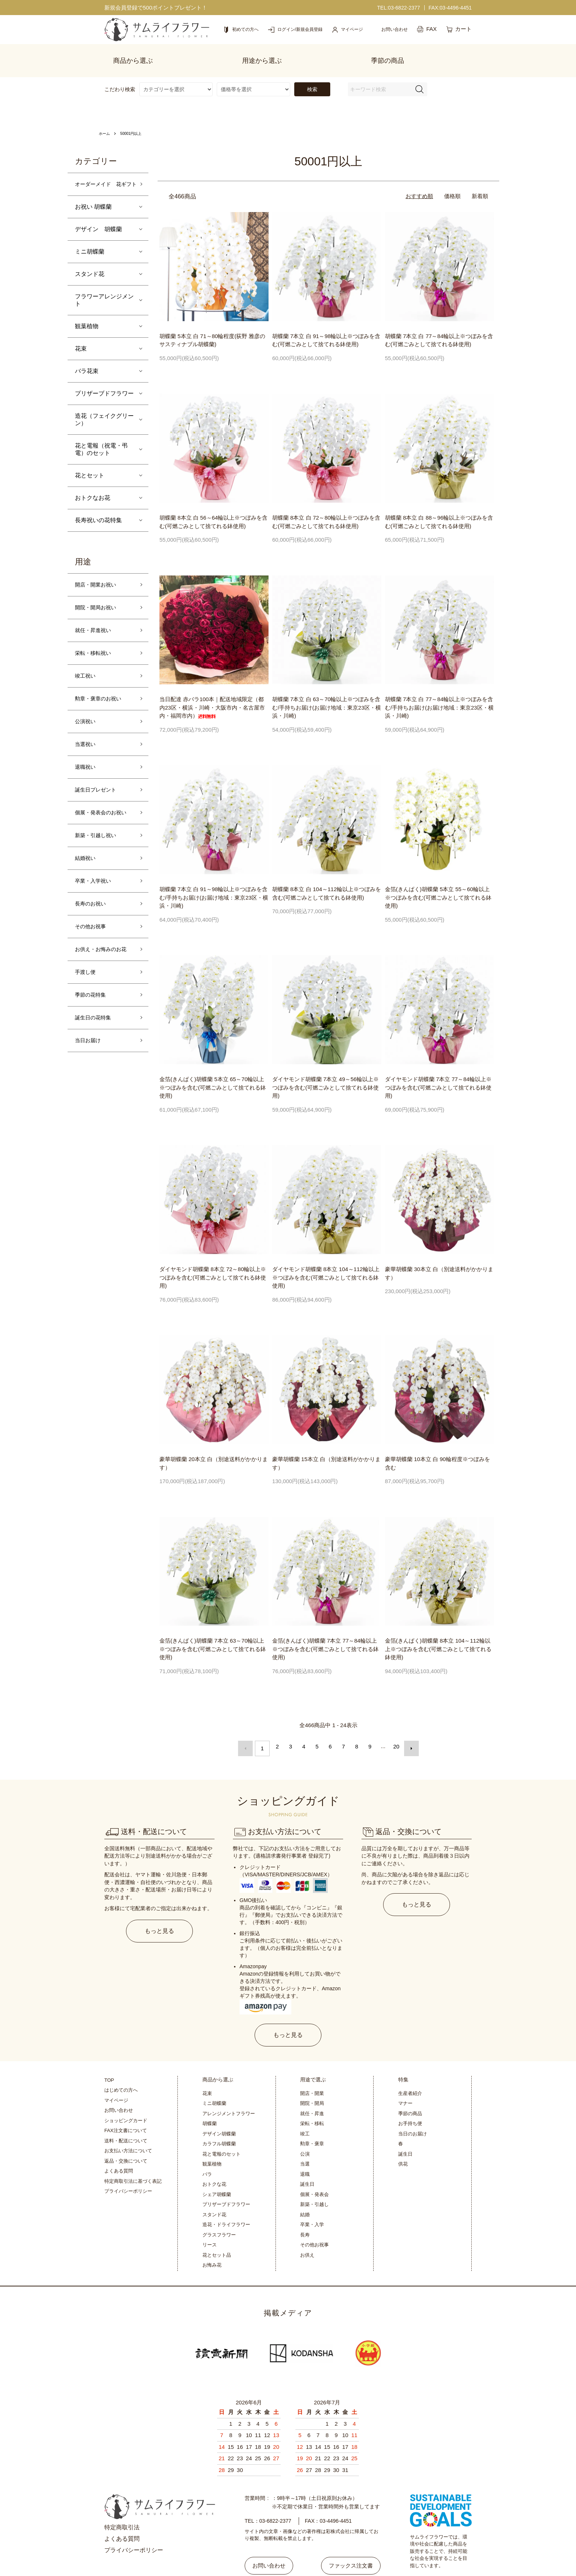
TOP (109, 2057)
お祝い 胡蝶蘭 (93, 201)
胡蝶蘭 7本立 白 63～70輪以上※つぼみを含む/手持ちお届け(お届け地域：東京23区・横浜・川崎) (326, 692)
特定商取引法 (122, 2504)
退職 (305, 2151)
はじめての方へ (121, 2067)
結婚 (305, 2192)
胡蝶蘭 (209, 2100)
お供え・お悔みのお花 (104, 962)
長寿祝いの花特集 (98, 515)
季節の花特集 (92, 1010)
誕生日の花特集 (95, 1033)
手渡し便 (86, 986)
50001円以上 (135, 118)
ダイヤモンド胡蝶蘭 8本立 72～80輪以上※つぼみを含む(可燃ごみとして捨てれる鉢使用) (212, 1262)
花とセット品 (216, 2232)
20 (395, 1731)
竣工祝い (86, 675)
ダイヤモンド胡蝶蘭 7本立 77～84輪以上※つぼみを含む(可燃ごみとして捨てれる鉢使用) (438, 1072)
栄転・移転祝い (95, 651)
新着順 (480, 180)
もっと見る (159, 1910)
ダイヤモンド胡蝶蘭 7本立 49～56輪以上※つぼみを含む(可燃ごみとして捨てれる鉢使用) (325, 1072)
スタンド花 (89, 268)
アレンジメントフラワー (228, 2091)
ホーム (105, 118)
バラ (207, 2151)
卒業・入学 (312, 2201)
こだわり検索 (119, 74)
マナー (405, 2080)
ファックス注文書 (347, 2538)
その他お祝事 (92, 938)
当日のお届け (412, 2111)
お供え (307, 2232)
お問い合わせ (118, 2087)
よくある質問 (118, 2148)
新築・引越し (314, 2181)
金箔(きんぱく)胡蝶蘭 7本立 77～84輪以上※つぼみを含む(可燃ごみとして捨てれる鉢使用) (325, 1633)
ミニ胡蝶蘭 (89, 246)
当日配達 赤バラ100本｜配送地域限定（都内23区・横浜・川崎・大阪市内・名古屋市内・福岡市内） (212, 692)
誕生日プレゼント (98, 795)
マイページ (116, 2077)
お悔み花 (212, 2242)
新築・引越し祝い (98, 842)
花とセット (89, 470)
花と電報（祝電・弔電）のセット (101, 444)
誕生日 (307, 2161)
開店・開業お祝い (98, 580)
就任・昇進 (312, 2091)
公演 (305, 2131)
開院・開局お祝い (98, 603)
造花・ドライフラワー (226, 2201)
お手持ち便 (410, 2100)
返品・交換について (125, 2138)
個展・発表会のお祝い (104, 818)
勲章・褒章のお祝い (101, 699)
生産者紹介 (410, 2070)
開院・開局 (312, 2080)
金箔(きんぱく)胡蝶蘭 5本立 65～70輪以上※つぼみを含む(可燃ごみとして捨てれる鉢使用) (212, 1072)
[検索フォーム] (419, 74)
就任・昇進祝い (95, 627)
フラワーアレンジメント (104, 294)
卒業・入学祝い (95, 890)
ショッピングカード (125, 2097)
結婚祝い (86, 866)
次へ (407, 1731)
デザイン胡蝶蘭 (219, 2111)
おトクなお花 (92, 492)
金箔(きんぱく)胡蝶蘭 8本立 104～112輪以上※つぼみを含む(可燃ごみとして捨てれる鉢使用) (438, 1633)
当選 (305, 2141)
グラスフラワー (219, 2212)
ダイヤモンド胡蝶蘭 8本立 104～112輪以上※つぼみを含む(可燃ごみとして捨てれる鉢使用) (325, 1262)
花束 (81, 343)
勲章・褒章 (312, 2121)
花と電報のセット (221, 2131)
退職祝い (86, 771)
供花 (403, 2141)
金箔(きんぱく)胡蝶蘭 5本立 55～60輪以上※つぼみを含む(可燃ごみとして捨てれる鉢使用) (438, 882)
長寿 (305, 2212)
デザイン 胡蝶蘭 (98, 223)
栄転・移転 (312, 2100)
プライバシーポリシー (128, 2168)
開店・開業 (312, 2070)
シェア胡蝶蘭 (216, 2171)
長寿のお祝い (92, 914)
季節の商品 (410, 2091)
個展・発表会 (314, 2171)
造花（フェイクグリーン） (104, 414)
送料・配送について (125, 2118)
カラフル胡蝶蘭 (219, 2121)
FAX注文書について (125, 2107)
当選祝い (86, 747)
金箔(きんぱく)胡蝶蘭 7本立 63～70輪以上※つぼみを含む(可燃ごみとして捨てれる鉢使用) (212, 1633)
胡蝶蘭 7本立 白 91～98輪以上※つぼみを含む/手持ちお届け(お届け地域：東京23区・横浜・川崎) (213, 882)
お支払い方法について (128, 2128)
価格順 (452, 180)
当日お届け (89, 1057)
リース (209, 2222)
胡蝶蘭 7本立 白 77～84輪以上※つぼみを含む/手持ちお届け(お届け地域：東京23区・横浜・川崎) (439, 692)
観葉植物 (86, 320)
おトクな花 (214, 2161)
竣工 (305, 2111)
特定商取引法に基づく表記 (133, 2158)
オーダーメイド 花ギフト (104, 173)
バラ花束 (86, 365)
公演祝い (86, 723)
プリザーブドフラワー (104, 388)
